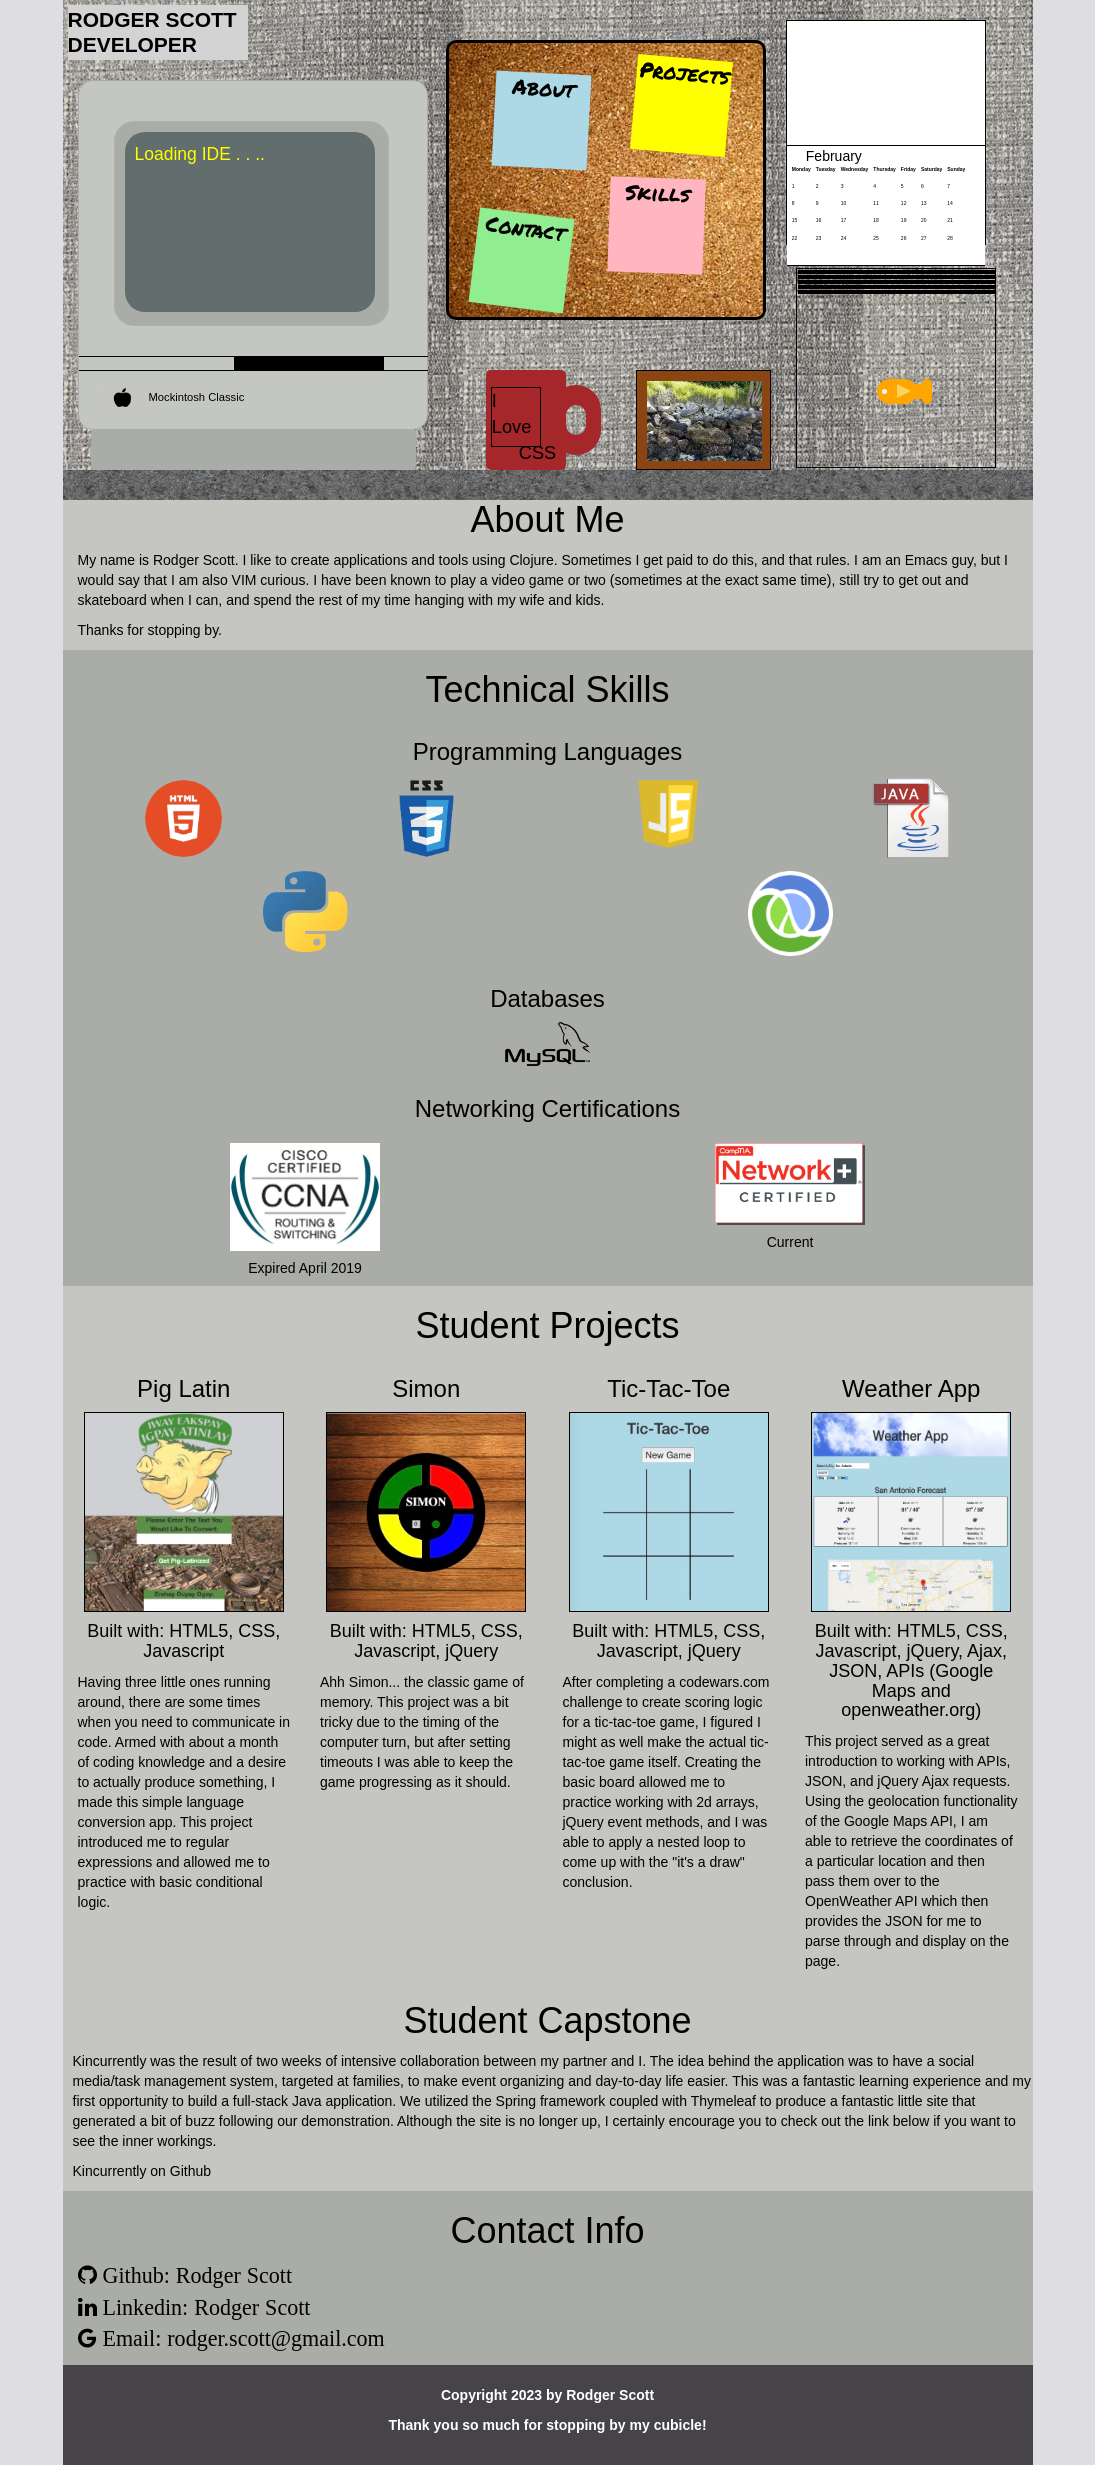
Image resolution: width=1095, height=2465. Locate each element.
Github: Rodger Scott (195, 2275)
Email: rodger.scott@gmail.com (241, 2338)
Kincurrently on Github (142, 2171)
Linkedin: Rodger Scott (204, 2307)
